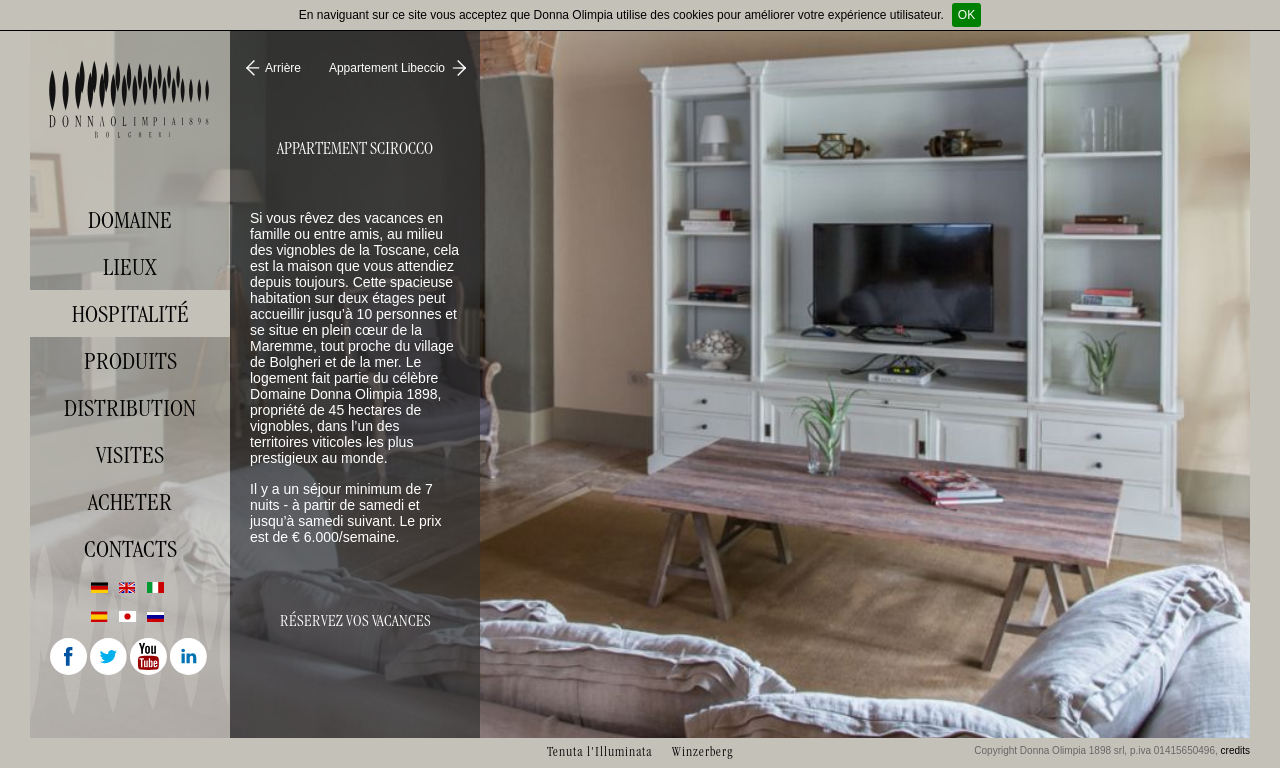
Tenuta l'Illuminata (599, 751)
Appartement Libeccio (387, 68)
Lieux (130, 267)
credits (1235, 750)
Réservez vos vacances (355, 620)
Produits (130, 361)
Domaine (130, 220)
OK (966, 15)
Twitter (110, 658)
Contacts (130, 549)
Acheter (130, 502)
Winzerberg (702, 751)
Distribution (130, 408)
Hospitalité (130, 314)
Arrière (283, 68)
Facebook (70, 658)
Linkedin (190, 658)
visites (130, 455)
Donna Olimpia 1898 (130, 99)
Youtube (150, 658)
